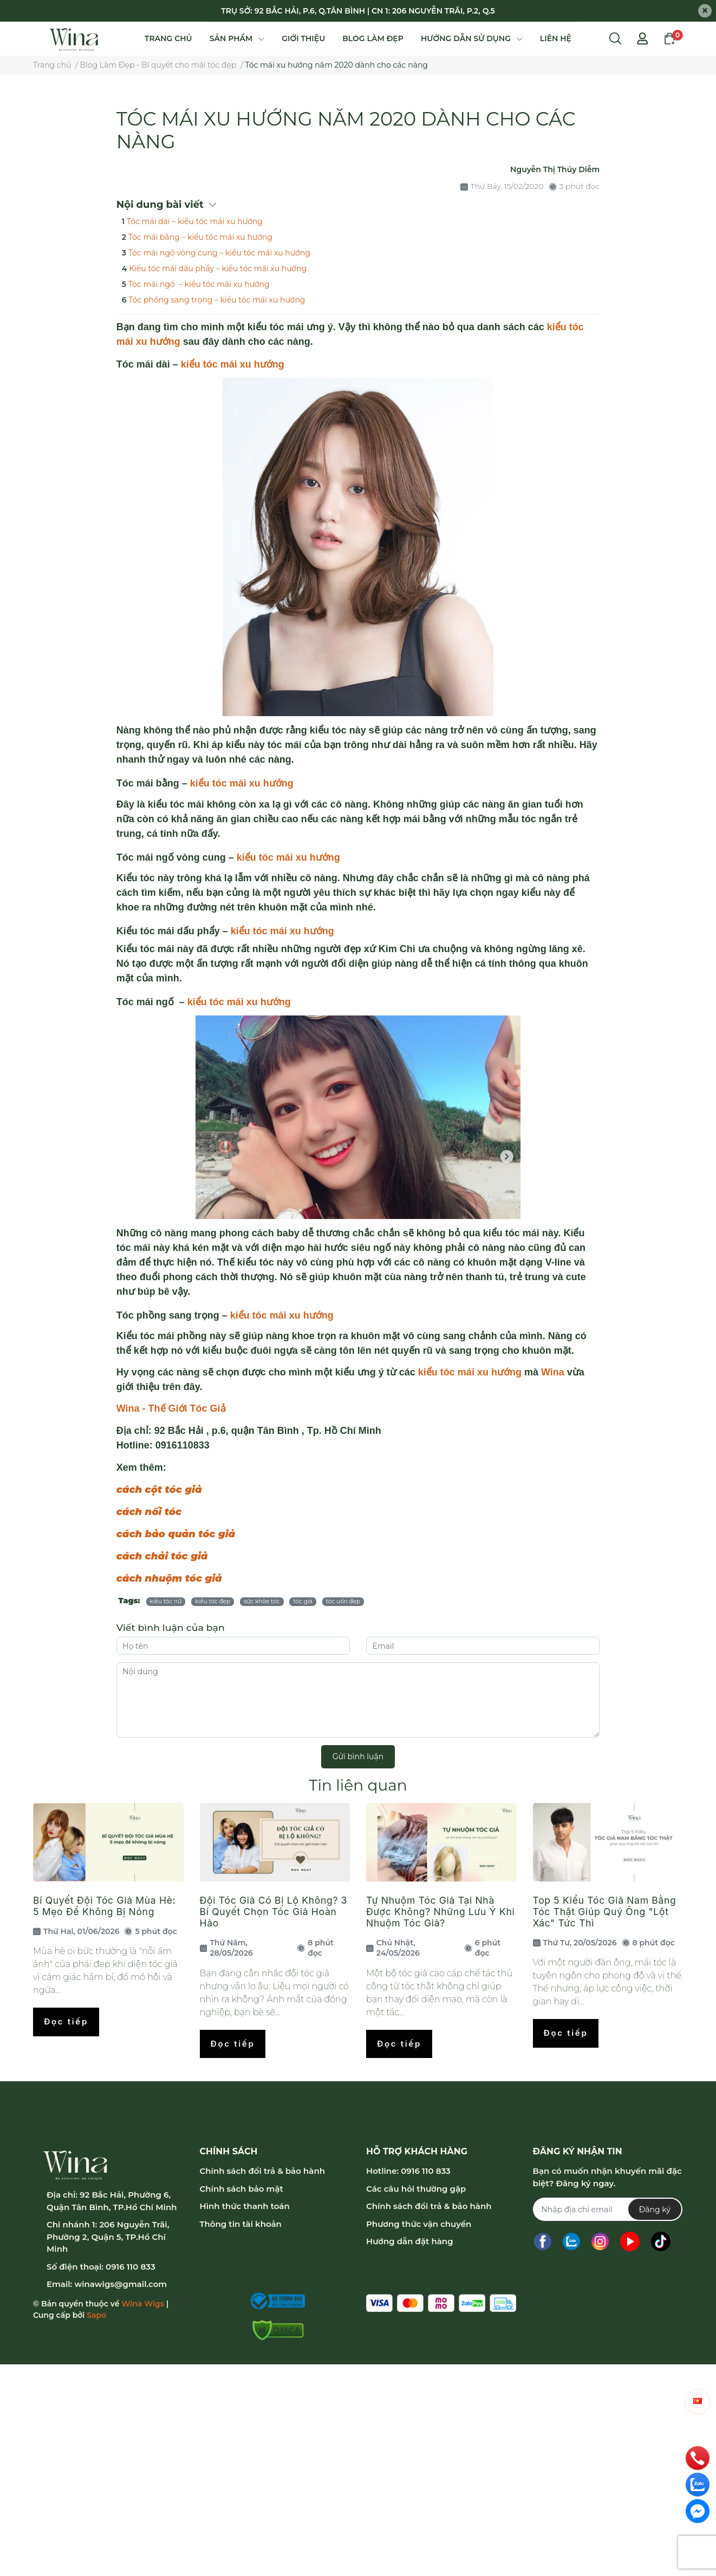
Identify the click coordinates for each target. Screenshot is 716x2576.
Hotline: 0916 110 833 (408, 2171)
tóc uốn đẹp (343, 1601)
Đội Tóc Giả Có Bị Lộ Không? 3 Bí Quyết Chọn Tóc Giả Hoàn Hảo (274, 1912)
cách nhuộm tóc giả (169, 1578)
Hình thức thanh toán (245, 2206)
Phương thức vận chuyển (418, 2224)
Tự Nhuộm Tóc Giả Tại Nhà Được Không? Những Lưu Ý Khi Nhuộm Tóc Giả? (440, 1912)
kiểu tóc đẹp (212, 1601)
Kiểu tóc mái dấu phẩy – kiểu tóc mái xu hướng (218, 268)
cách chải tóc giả (162, 1556)
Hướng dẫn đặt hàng (409, 2241)
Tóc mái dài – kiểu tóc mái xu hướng (195, 221)
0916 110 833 (130, 2267)
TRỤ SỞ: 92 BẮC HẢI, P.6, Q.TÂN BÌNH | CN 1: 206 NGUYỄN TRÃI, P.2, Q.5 (357, 11)
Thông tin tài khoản (241, 2224)
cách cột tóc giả (159, 1490)
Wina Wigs (142, 2304)
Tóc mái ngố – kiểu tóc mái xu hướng (199, 284)
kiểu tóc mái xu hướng (232, 364)
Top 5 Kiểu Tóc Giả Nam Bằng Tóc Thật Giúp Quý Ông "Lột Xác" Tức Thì (604, 1912)
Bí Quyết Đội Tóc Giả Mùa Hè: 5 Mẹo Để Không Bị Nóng (104, 1906)
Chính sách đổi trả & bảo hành (262, 2171)
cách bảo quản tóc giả (175, 1534)
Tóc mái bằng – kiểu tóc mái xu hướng (200, 237)
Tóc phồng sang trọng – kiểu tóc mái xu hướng (216, 300)
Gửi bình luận (358, 1756)
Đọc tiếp (66, 2021)
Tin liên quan (358, 1785)
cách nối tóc (148, 1512)
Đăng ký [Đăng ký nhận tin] (655, 2209)
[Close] (705, 11)
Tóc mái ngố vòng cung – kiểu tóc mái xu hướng (219, 253)
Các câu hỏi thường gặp (416, 2189)
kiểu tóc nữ (166, 1601)
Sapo (96, 2315)
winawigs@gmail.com (120, 2284)
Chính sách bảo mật (241, 2189)
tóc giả (303, 1601)
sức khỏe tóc (261, 1601)
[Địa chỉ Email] (607, 2209)
